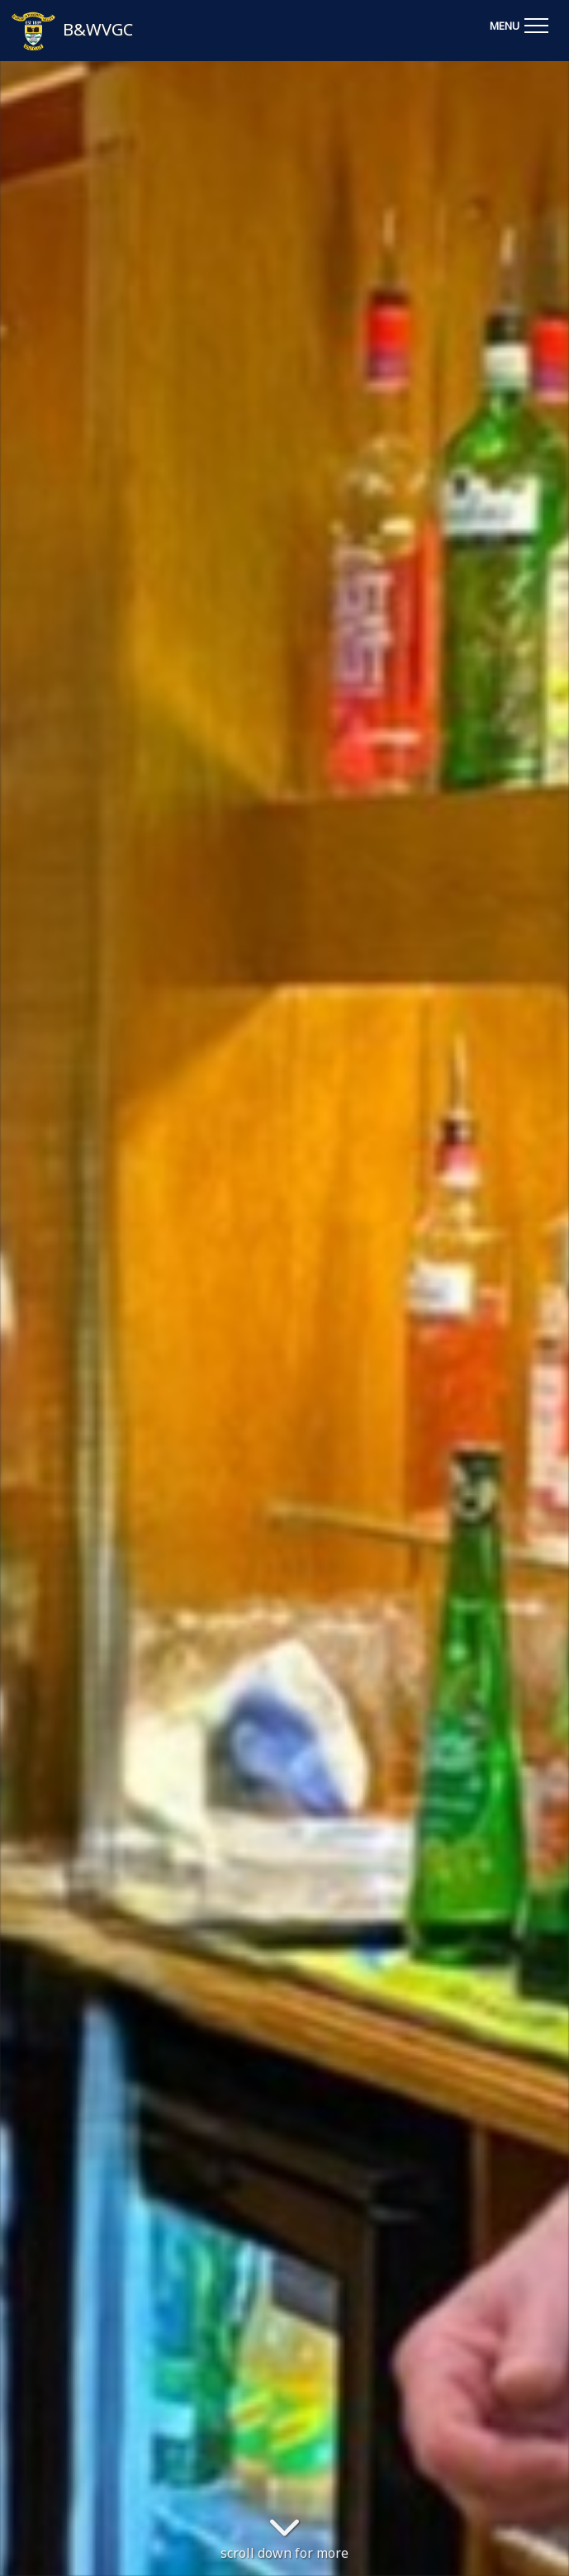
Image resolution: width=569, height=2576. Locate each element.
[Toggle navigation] (518, 23)
